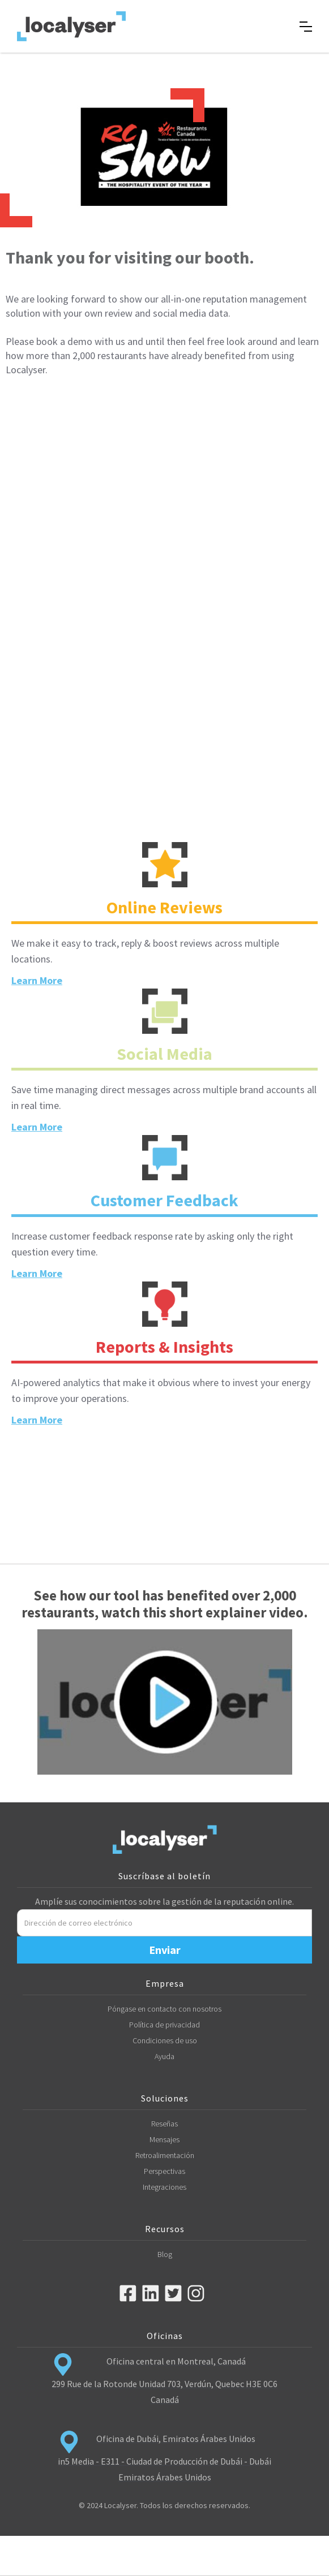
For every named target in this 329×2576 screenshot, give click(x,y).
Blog (164, 2254)
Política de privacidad (164, 2025)
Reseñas (164, 2123)
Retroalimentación (164, 2155)
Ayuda (164, 2056)
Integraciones (164, 2187)
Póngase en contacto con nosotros (164, 2009)
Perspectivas (164, 2171)
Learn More (36, 980)
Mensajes (164, 2139)
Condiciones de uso (165, 2040)
